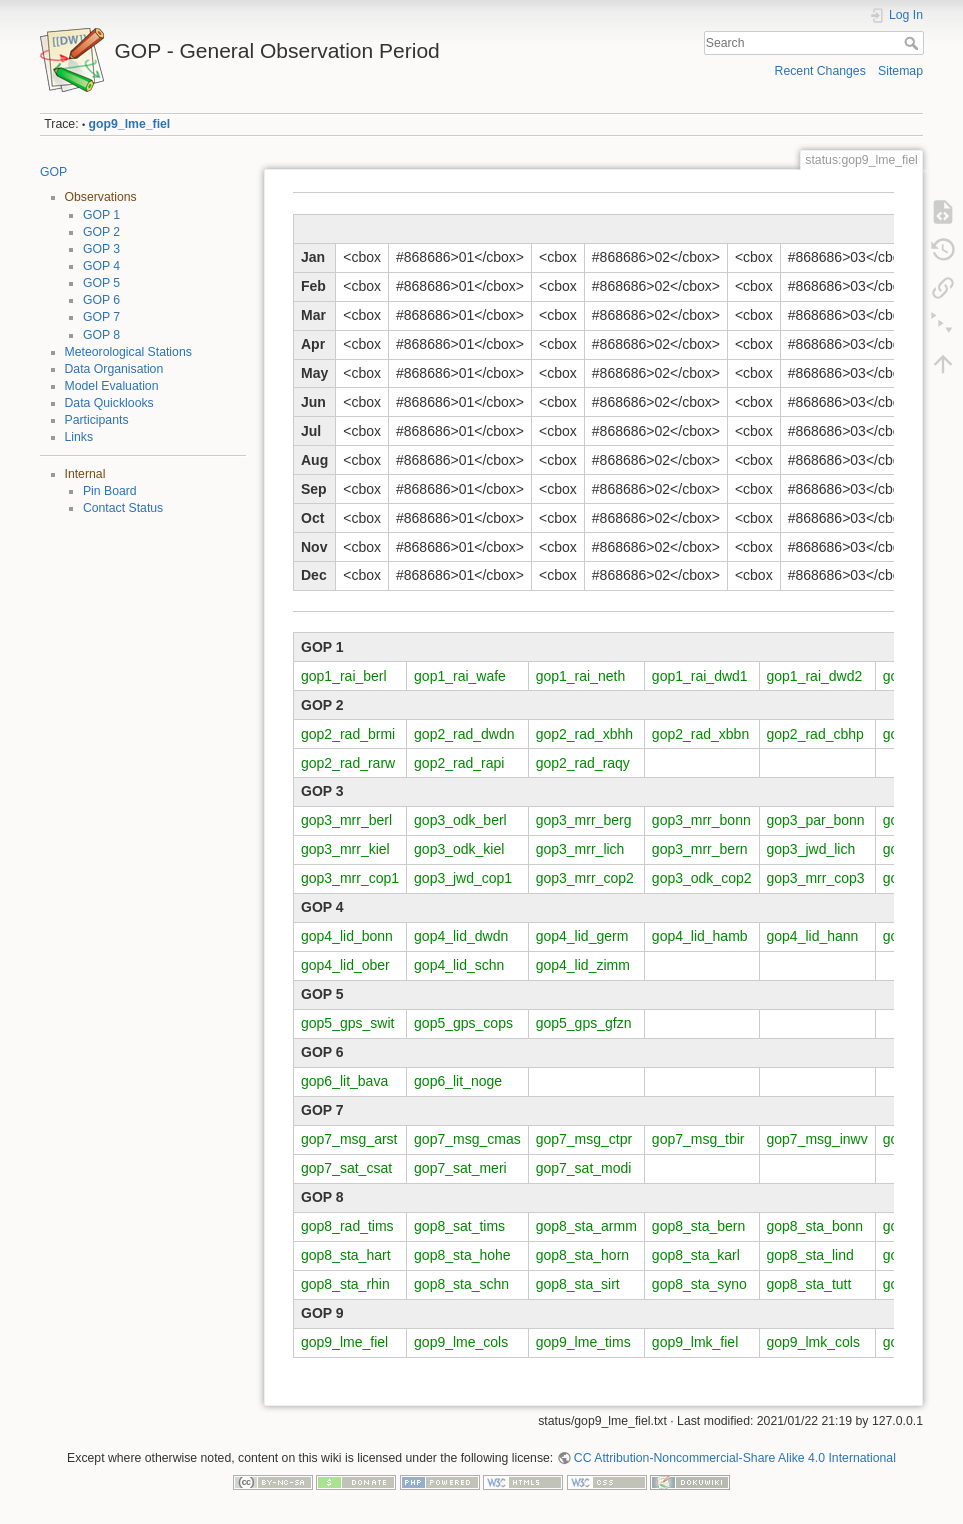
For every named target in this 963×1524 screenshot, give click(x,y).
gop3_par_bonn (816, 820)
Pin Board (110, 491)
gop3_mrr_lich (580, 849)
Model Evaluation (112, 386)
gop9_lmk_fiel (695, 1342)
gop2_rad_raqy (583, 763)
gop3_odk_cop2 (702, 878)
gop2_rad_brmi (348, 734)
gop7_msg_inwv (817, 1139)
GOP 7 (101, 317)
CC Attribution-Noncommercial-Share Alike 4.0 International (735, 1458)
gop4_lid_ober (345, 965)
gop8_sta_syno (699, 1284)
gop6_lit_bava (344, 1081)
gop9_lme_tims (583, 1342)
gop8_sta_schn (461, 1284)
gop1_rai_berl (344, 676)
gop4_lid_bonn (347, 936)
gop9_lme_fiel (130, 124)
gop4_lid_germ (582, 936)
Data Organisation (114, 369)
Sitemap (900, 71)
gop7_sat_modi (584, 1168)
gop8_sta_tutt (809, 1284)
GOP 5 (101, 283)
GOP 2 (101, 232)
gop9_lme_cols (461, 1342)
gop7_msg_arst (349, 1139)
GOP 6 (101, 300)
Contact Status (123, 508)
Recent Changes (820, 71)
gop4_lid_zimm (583, 965)
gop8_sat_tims (459, 1226)
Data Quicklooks (109, 403)
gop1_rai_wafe (460, 676)
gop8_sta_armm (586, 1226)
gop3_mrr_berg (584, 820)
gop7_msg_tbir (698, 1139)
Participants (97, 420)
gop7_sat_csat (346, 1168)
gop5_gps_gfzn (584, 1023)
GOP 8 (101, 335)
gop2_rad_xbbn (700, 734)
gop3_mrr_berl (346, 820)
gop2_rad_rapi (459, 763)
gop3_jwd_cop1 (463, 878)
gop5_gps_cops (463, 1023)
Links (79, 437)
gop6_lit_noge (458, 1081)
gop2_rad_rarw (348, 763)
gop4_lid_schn (459, 965)
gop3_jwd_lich (811, 849)
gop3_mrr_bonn (701, 820)
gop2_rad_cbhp (815, 734)
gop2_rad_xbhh (584, 734)
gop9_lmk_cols (813, 1342)
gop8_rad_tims (347, 1226)
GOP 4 (101, 266)
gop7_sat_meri (460, 1168)
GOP (53, 172)
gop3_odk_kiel (459, 849)
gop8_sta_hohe (462, 1255)
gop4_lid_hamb (700, 936)
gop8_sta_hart (346, 1255)
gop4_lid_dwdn (461, 936)
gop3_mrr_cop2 (585, 878)
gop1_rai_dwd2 (815, 676)
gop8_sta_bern (698, 1226)
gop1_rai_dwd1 (700, 676)
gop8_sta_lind (810, 1255)
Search (913, 43)
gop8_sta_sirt (578, 1284)
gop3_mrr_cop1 (350, 878)
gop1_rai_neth (581, 676)
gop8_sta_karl (696, 1255)
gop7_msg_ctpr (584, 1139)
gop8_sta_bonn (815, 1226)
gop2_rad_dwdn (464, 734)
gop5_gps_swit (347, 1023)
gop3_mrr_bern (700, 849)
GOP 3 (101, 249)
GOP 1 (101, 215)
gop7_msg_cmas (467, 1139)
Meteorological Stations (128, 352)
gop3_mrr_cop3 (816, 878)
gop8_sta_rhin (345, 1284)
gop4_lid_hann (813, 936)
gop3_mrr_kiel (345, 849)
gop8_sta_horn (582, 1255)
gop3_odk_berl (460, 820)
